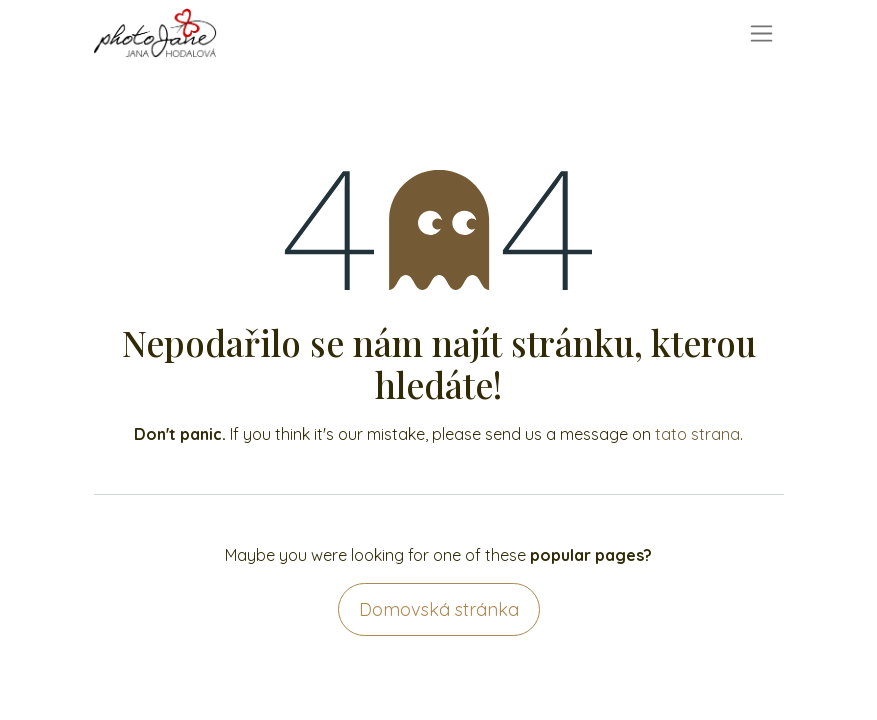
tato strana (697, 434)
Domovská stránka (439, 609)
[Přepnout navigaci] (761, 33)
